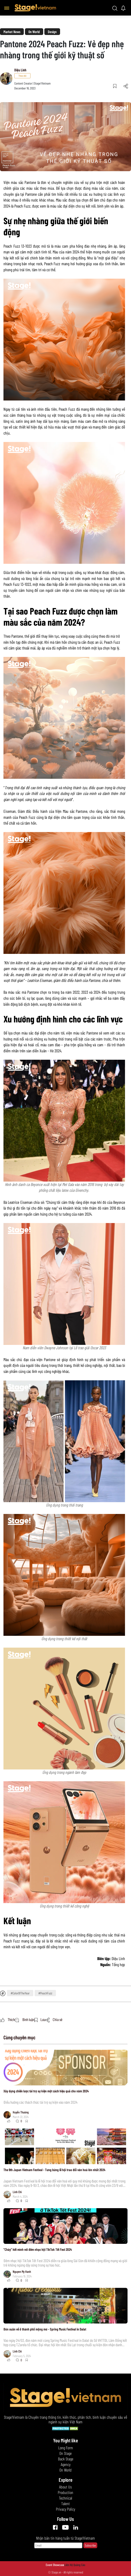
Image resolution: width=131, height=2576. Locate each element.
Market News (11, 31)
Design (52, 31)
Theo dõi (22, 75)
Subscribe (90, 2545)
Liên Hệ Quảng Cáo (74, 2565)
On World (34, 31)
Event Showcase (55, 2565)
